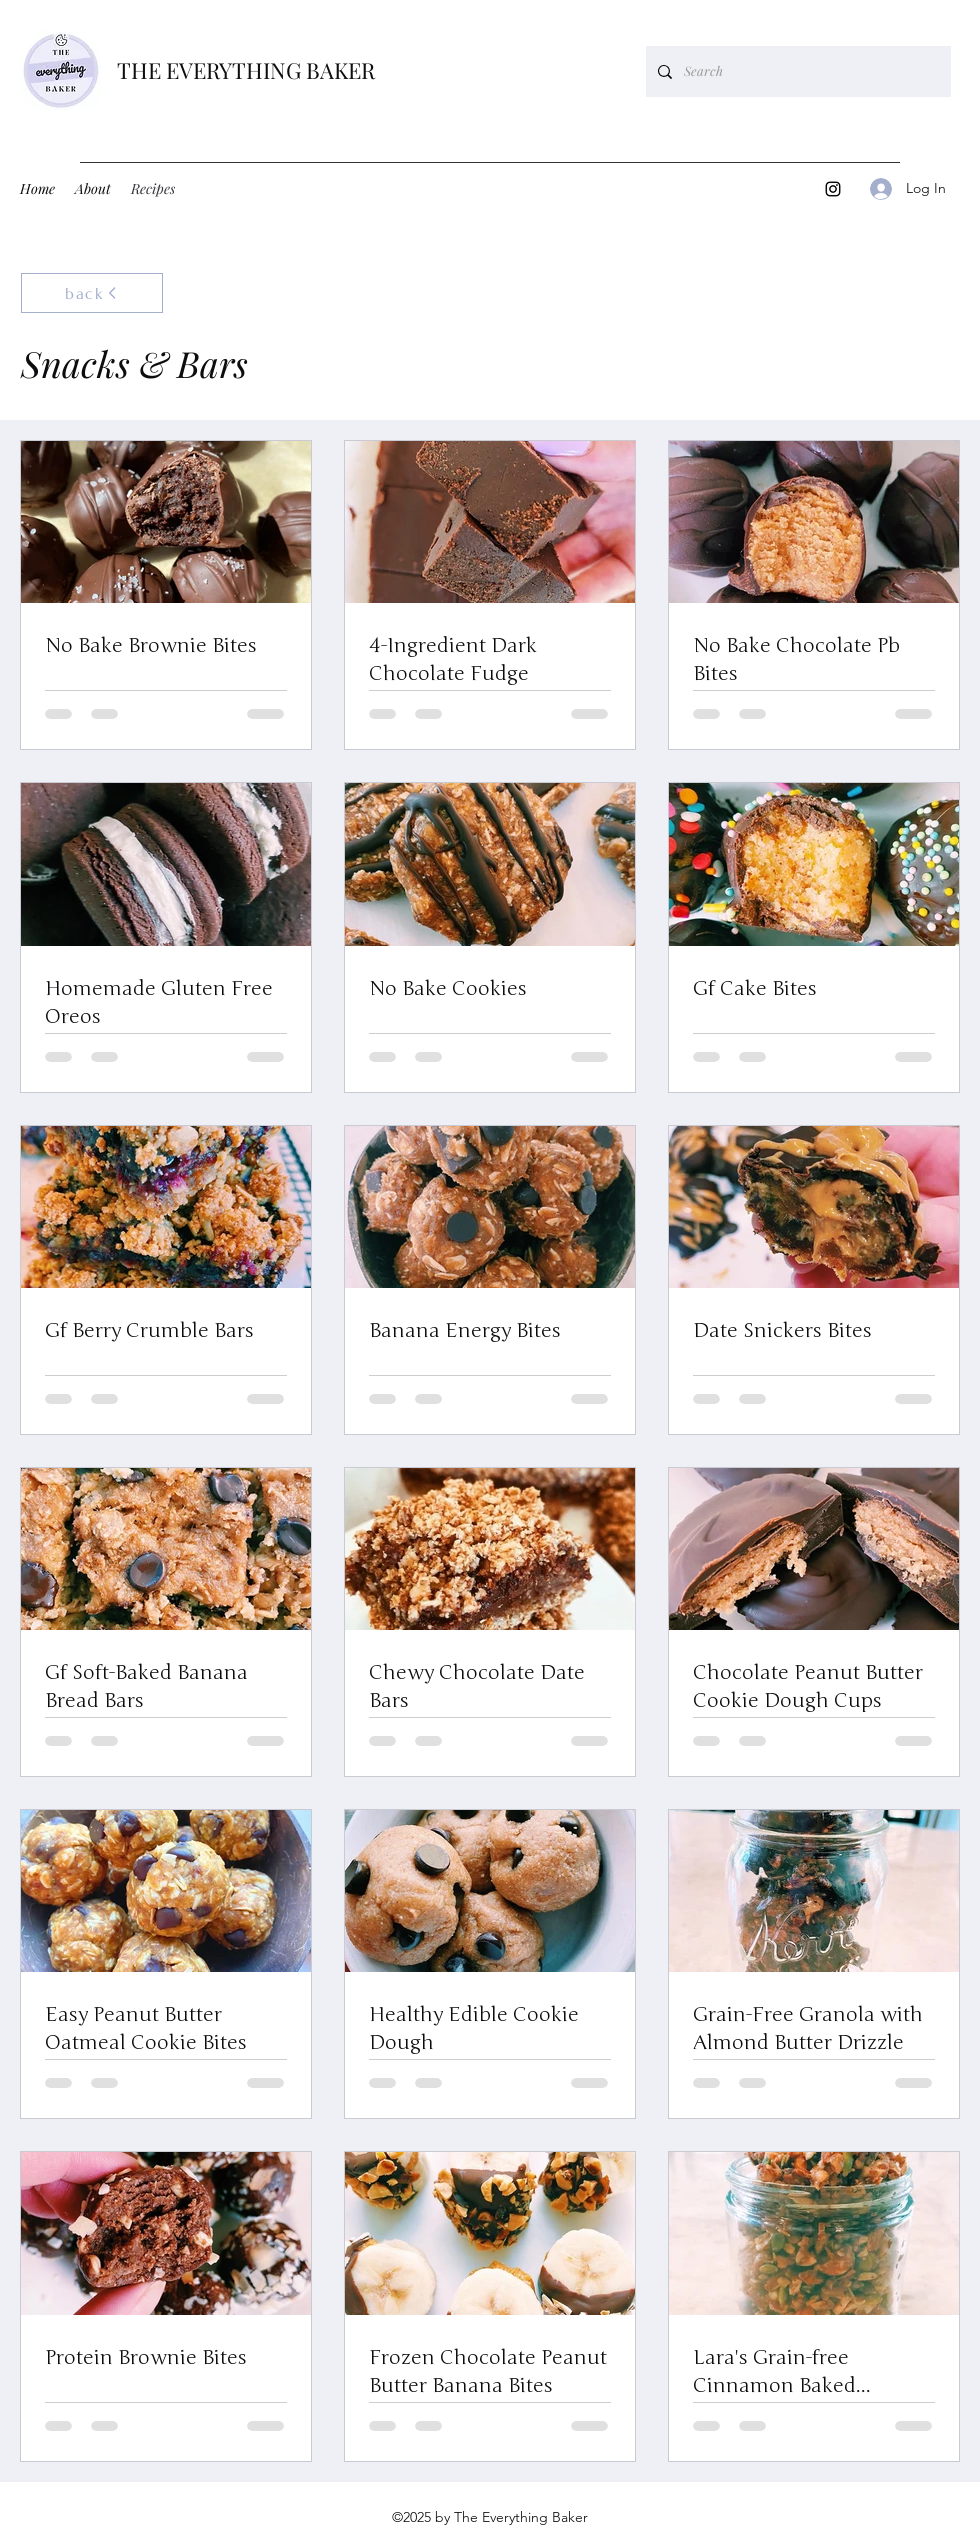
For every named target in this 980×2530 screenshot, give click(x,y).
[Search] (796, 71)
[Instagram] (833, 189)
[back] (92, 293)
